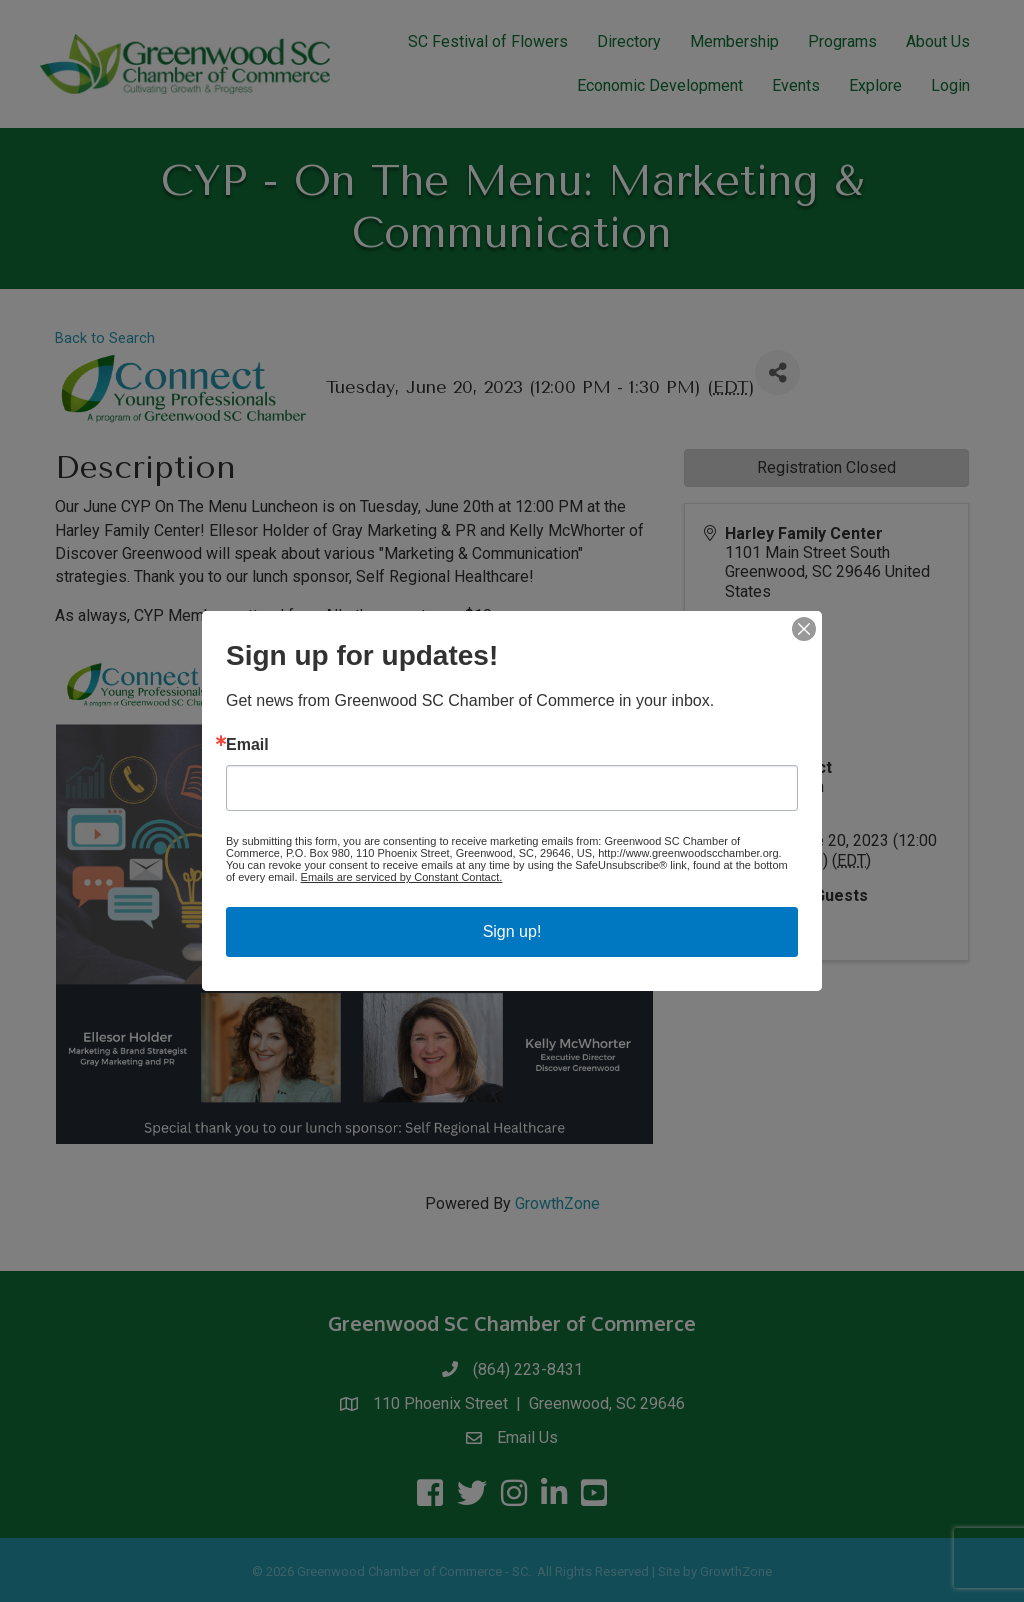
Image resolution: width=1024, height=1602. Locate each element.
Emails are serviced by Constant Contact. (402, 877)
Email (247, 745)
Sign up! (512, 931)
